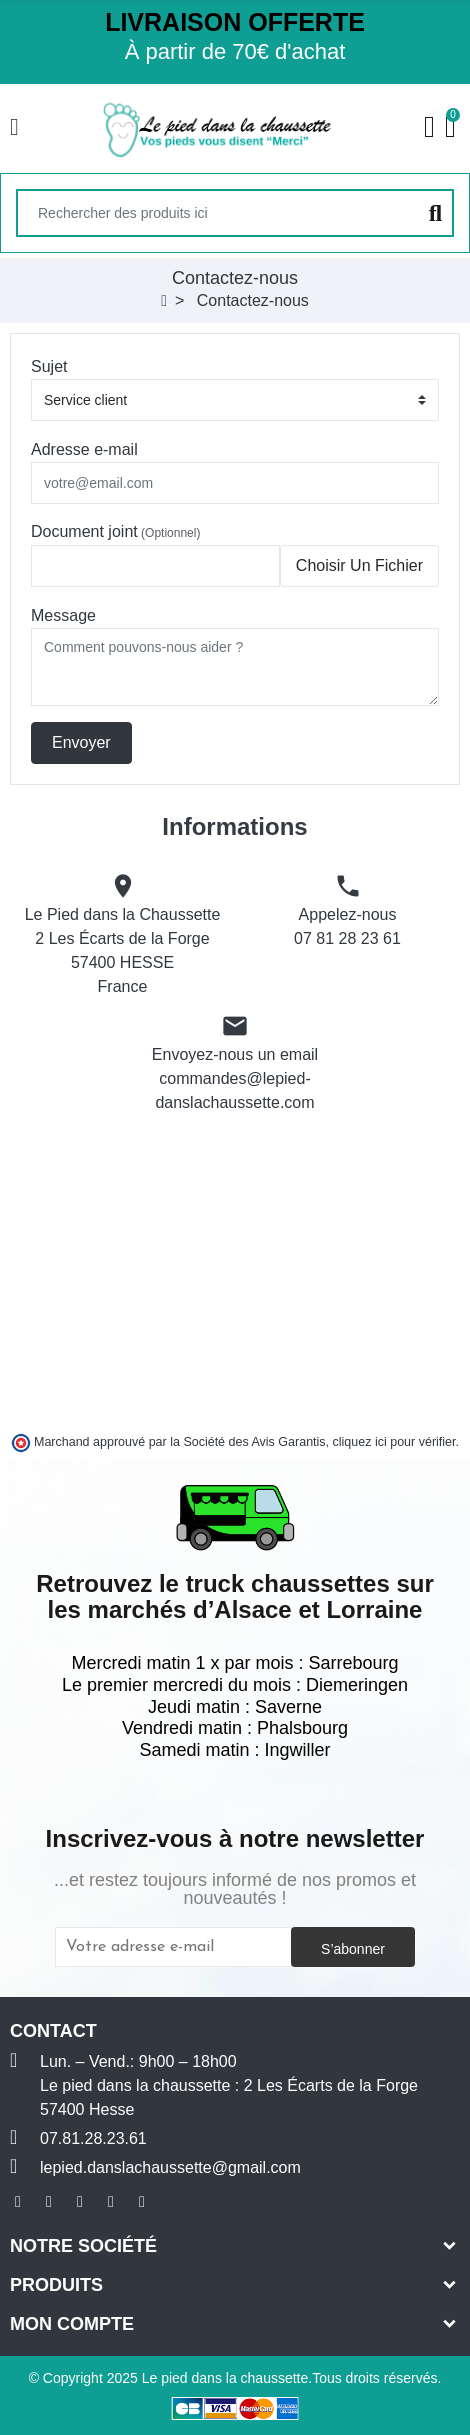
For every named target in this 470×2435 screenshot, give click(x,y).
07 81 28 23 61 (347, 938)
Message (63, 615)
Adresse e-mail (84, 449)
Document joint (115, 531)
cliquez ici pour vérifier (394, 1442)
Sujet (49, 366)
